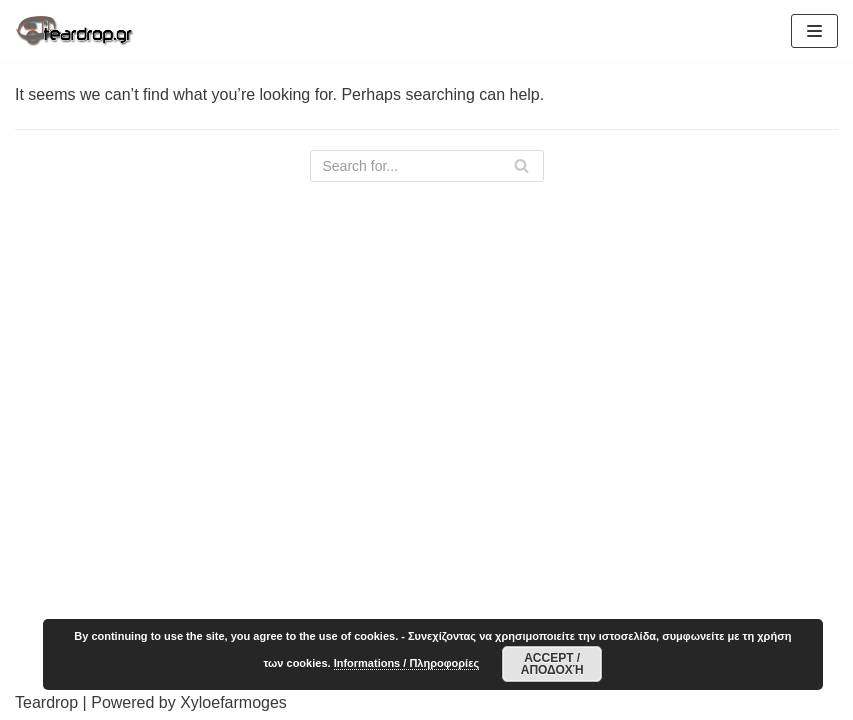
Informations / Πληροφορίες (406, 663)
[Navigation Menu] (814, 31)
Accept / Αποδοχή (552, 664)
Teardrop (46, 702)
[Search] (427, 166)
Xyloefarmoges (233, 702)
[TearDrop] (75, 31)
